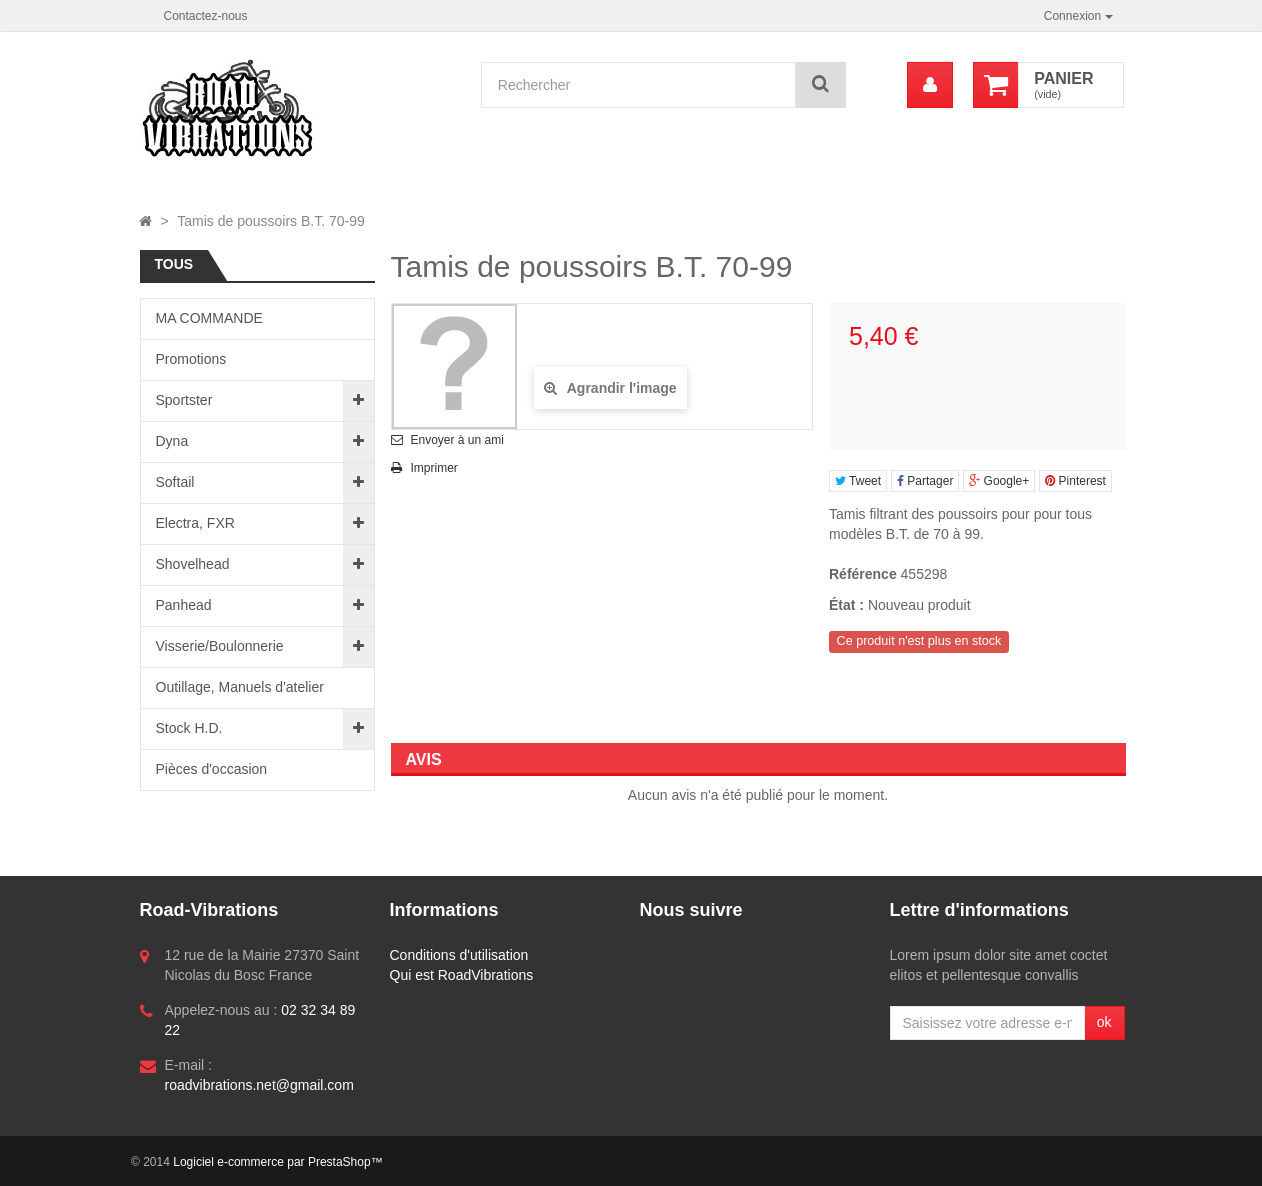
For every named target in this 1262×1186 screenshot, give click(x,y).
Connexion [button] (1078, 16)
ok (1104, 1022)
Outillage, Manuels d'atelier (240, 687)
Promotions (191, 359)
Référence (863, 574)
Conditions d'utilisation (459, 955)
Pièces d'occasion (212, 769)
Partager (925, 481)
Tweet (858, 481)
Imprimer (434, 468)
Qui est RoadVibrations (462, 975)
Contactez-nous (206, 16)
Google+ (999, 481)
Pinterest (1075, 481)
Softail (175, 482)
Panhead (184, 605)
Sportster (184, 400)
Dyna (172, 441)
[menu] (930, 85)
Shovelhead (193, 564)
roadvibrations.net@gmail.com (259, 1085)
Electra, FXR (195, 523)
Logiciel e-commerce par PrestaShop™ (277, 1162)
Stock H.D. (189, 728)
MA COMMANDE (209, 318)
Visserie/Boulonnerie (220, 646)
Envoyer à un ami (457, 440)
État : (846, 605)
